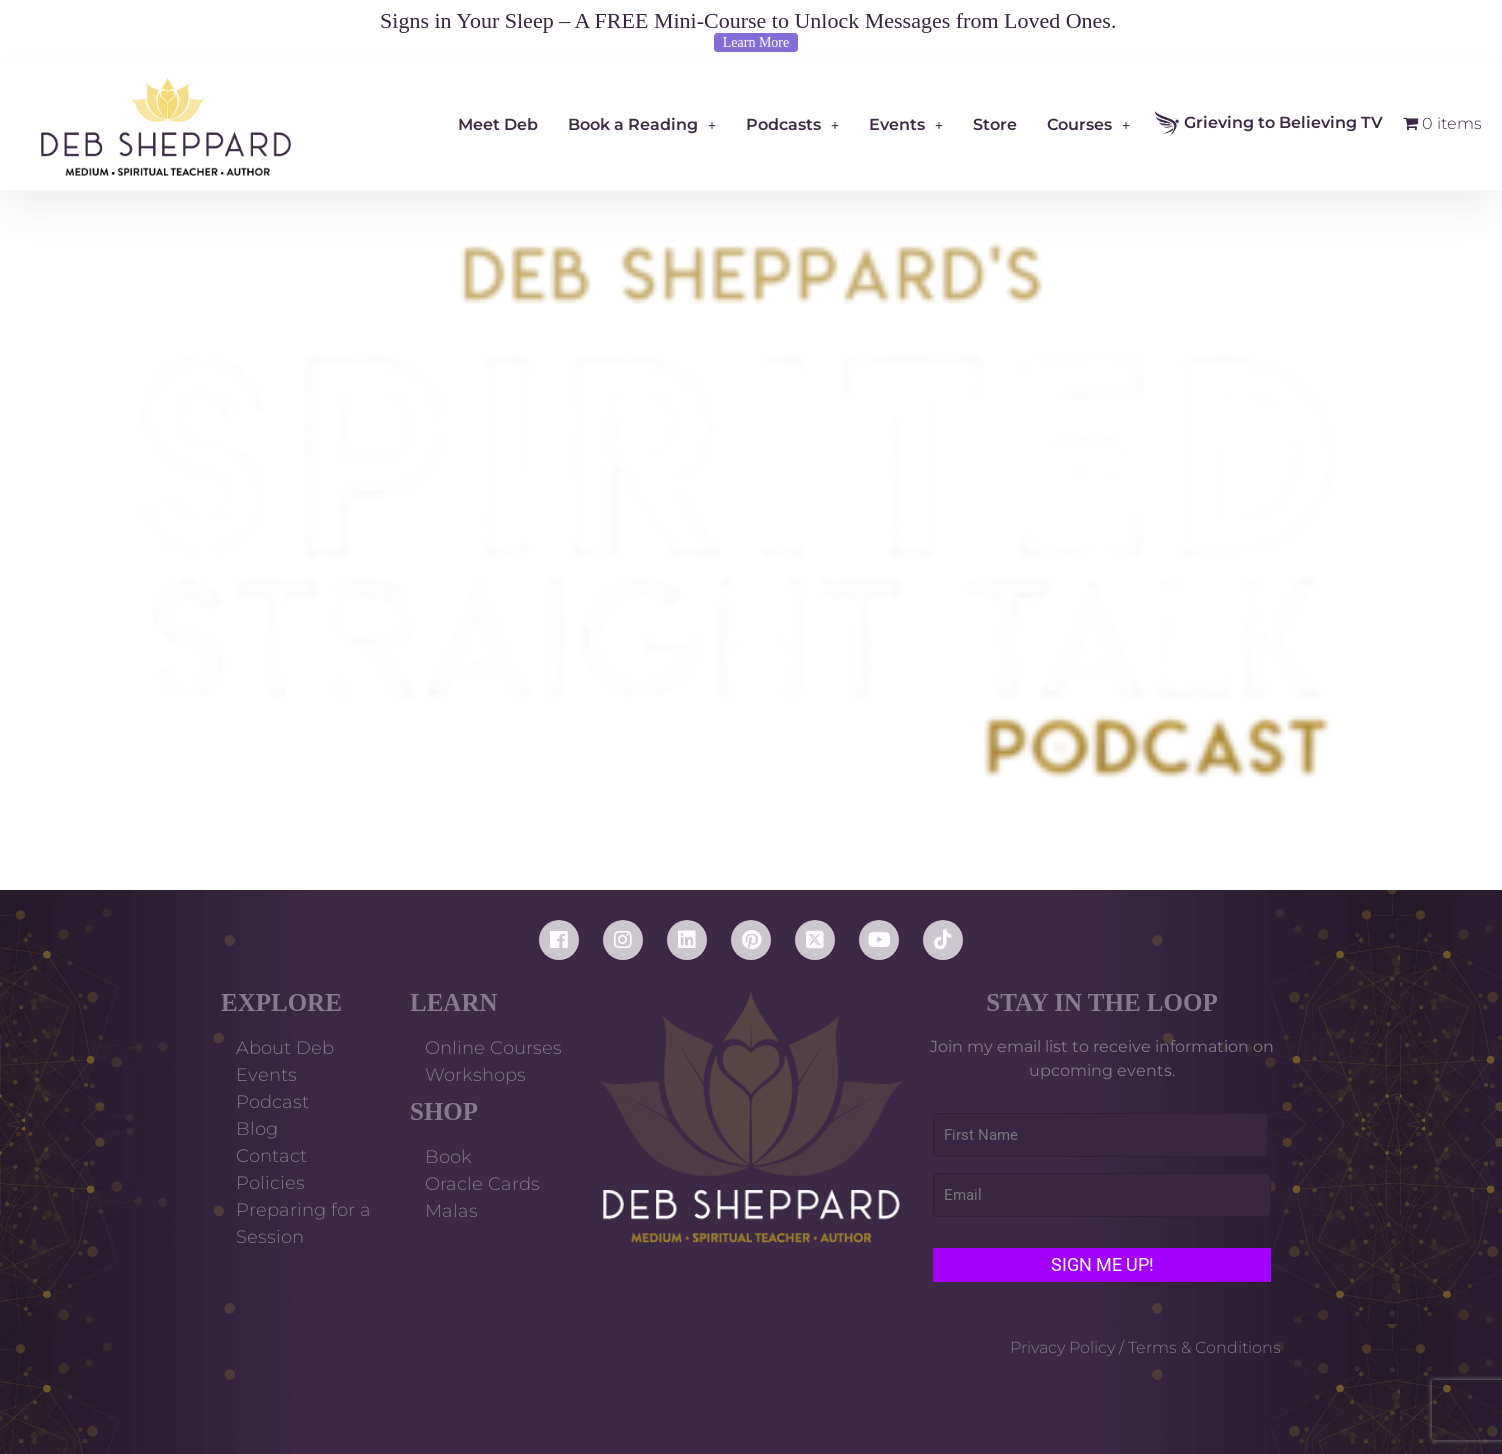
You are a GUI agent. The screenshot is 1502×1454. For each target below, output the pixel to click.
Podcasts (792, 124)
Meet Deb (498, 124)
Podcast (272, 1102)
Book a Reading (642, 124)
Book (448, 1157)
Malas (451, 1211)
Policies (270, 1183)
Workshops (475, 1075)
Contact (271, 1156)
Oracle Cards (482, 1184)
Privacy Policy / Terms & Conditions (1145, 1347)
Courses (1088, 124)
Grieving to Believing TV (1269, 123)
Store (995, 124)
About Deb (285, 1048)
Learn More (756, 42)
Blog (257, 1129)
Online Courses (493, 1048)
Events (906, 124)
